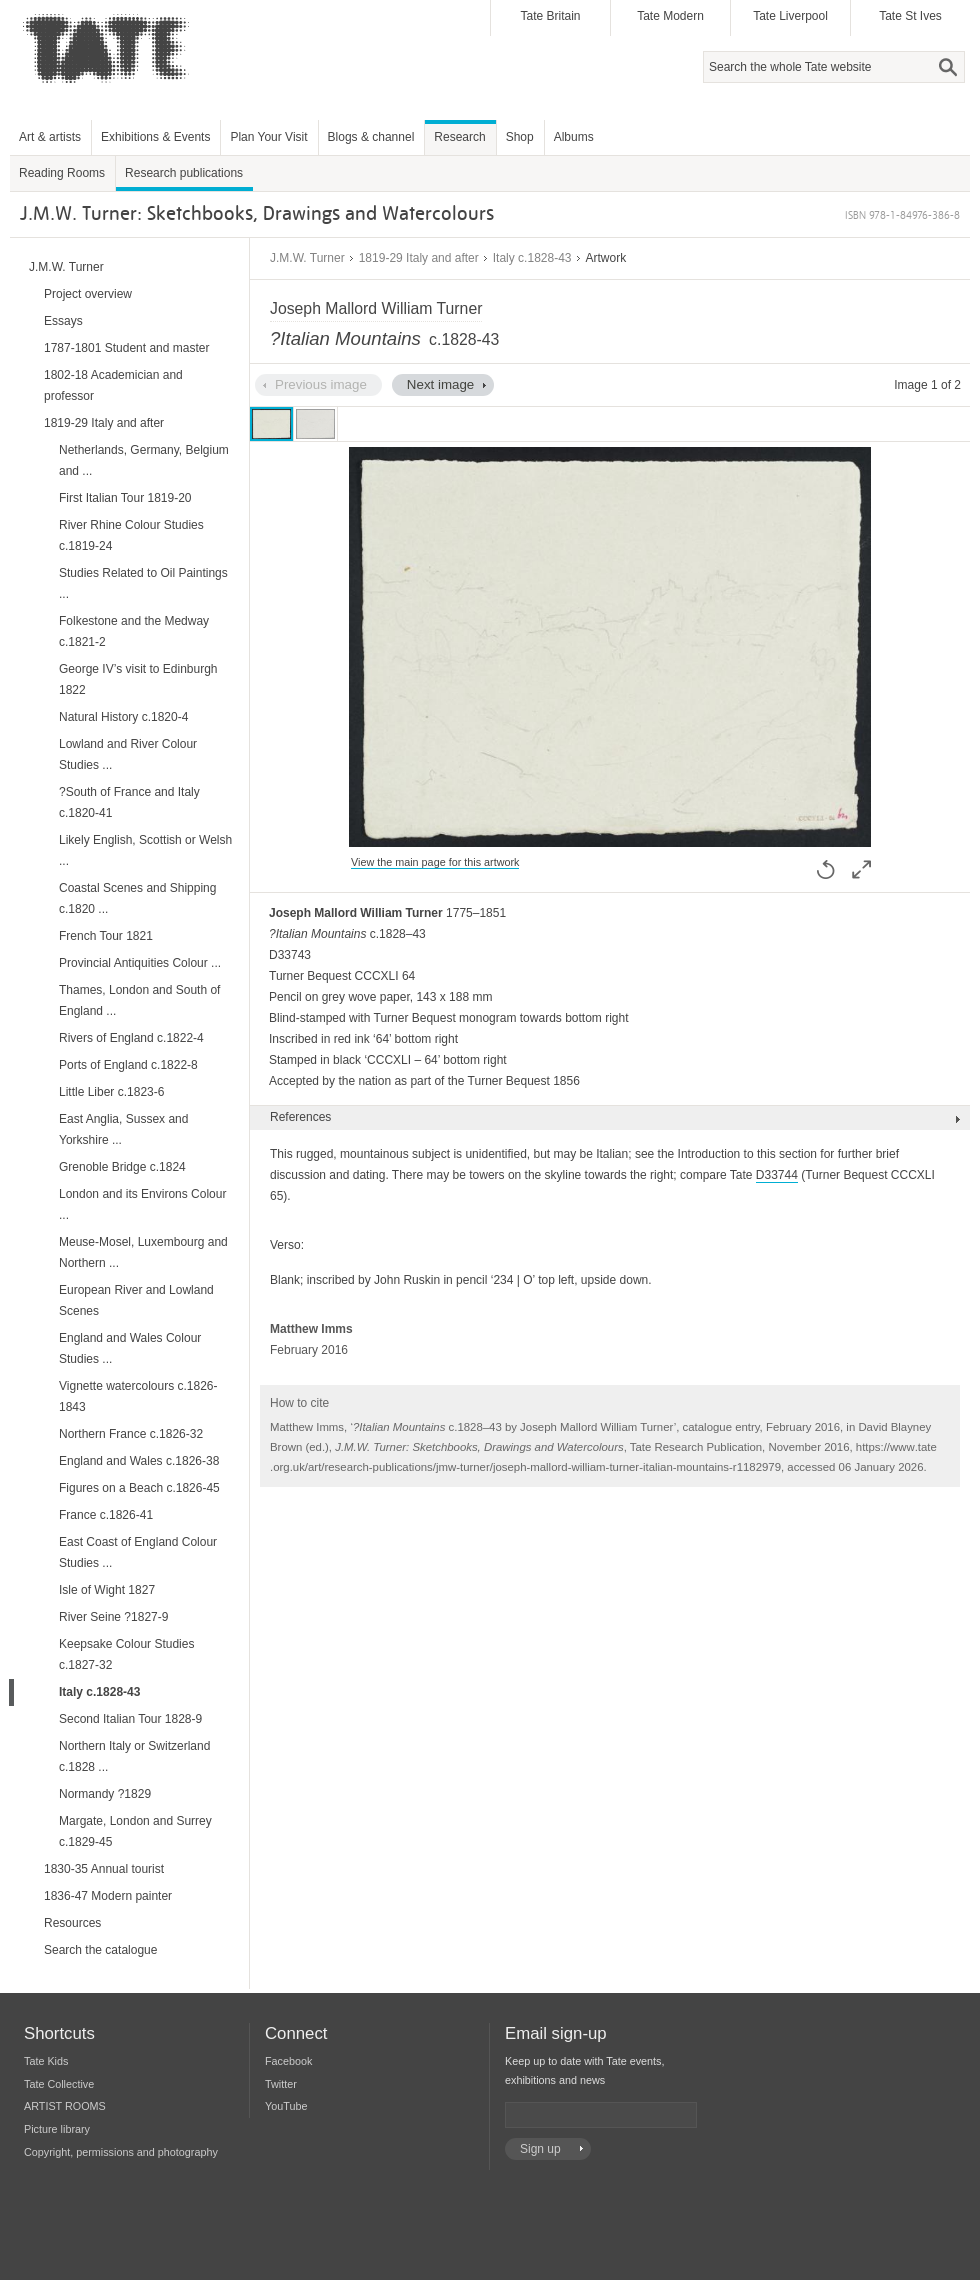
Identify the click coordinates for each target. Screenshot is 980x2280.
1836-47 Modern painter (108, 1896)
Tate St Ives (910, 16)
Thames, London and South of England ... (139, 1000)
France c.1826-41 (106, 1515)
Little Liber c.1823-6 (111, 1092)
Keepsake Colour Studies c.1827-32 (126, 1654)
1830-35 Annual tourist (104, 1869)
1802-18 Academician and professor (113, 385)
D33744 (777, 1175)
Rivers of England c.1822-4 (131, 1038)
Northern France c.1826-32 (131, 1434)
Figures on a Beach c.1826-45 (139, 1488)
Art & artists (50, 137)
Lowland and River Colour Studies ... (128, 754)
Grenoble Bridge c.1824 (122, 1167)
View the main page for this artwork (435, 862)
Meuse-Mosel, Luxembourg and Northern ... (143, 1252)
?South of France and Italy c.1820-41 (129, 802)
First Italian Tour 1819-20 (125, 498)
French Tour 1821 (106, 936)
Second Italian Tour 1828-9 (130, 1719)
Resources (72, 1923)
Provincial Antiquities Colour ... (140, 963)
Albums (574, 137)
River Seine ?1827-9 (113, 1617)
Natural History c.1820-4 (123, 717)
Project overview (88, 294)
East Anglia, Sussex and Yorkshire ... (123, 1129)
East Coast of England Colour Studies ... (138, 1552)
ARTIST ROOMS (65, 2106)
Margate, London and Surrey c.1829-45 (135, 1831)
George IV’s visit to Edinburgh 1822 (138, 679)
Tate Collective (59, 2084)
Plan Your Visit (268, 137)
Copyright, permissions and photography (121, 2152)
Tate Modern (670, 16)
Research (459, 137)
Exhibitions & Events (155, 137)
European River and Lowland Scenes (136, 1300)
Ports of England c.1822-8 (128, 1065)
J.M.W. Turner (307, 258)
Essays (63, 321)
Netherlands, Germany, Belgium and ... (144, 460)
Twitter (281, 2084)
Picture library (57, 2129)
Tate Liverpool (790, 16)
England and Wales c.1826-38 (139, 1461)
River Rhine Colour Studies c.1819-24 (131, 535)
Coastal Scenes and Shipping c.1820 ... (137, 898)
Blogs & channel (371, 137)
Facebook (288, 2061)
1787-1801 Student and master (126, 348)
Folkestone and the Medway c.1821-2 (134, 631)
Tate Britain (550, 16)
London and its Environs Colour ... (142, 1204)
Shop (520, 137)
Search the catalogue (100, 1950)
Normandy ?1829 (105, 1794)
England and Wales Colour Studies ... (130, 1348)
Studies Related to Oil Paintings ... (143, 583)
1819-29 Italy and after (419, 258)
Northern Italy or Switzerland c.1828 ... (134, 1756)
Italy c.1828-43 (532, 258)
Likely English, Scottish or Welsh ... (145, 850)
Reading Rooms (62, 173)
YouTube (286, 2106)
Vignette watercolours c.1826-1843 (138, 1396)
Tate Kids (46, 2061)
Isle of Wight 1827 (107, 1590)
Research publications (184, 173)
